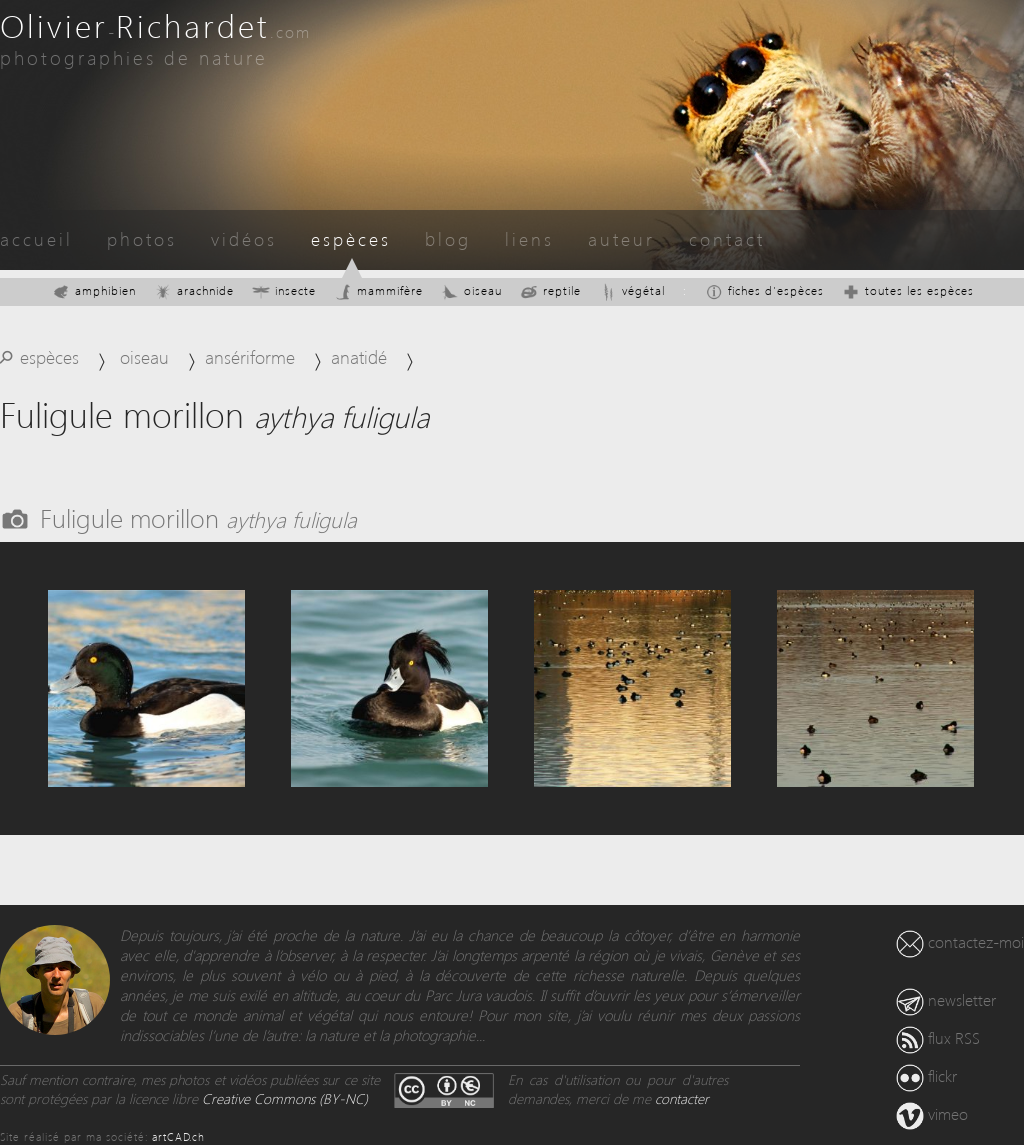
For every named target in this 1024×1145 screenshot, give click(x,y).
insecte (284, 290)
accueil (36, 238)
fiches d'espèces (764, 290)
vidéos (244, 238)
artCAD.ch (178, 1136)
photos (142, 238)
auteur (621, 238)
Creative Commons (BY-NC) (285, 1098)
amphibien (94, 290)
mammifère (378, 290)
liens (529, 238)
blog (448, 238)
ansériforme (250, 356)
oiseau (471, 290)
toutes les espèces (908, 290)
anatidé (359, 356)
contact (727, 238)
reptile (550, 290)
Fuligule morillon (198, 517)
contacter (682, 1098)
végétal (632, 290)
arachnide (194, 290)
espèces (351, 238)
